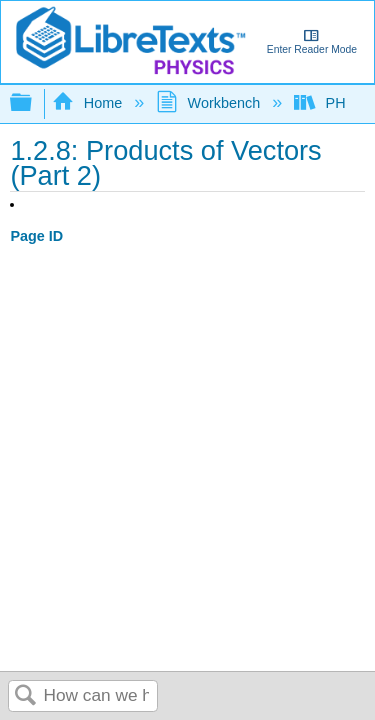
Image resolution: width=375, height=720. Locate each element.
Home (89, 103)
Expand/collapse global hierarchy (34, 103)
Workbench (210, 103)
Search (26, 696)
